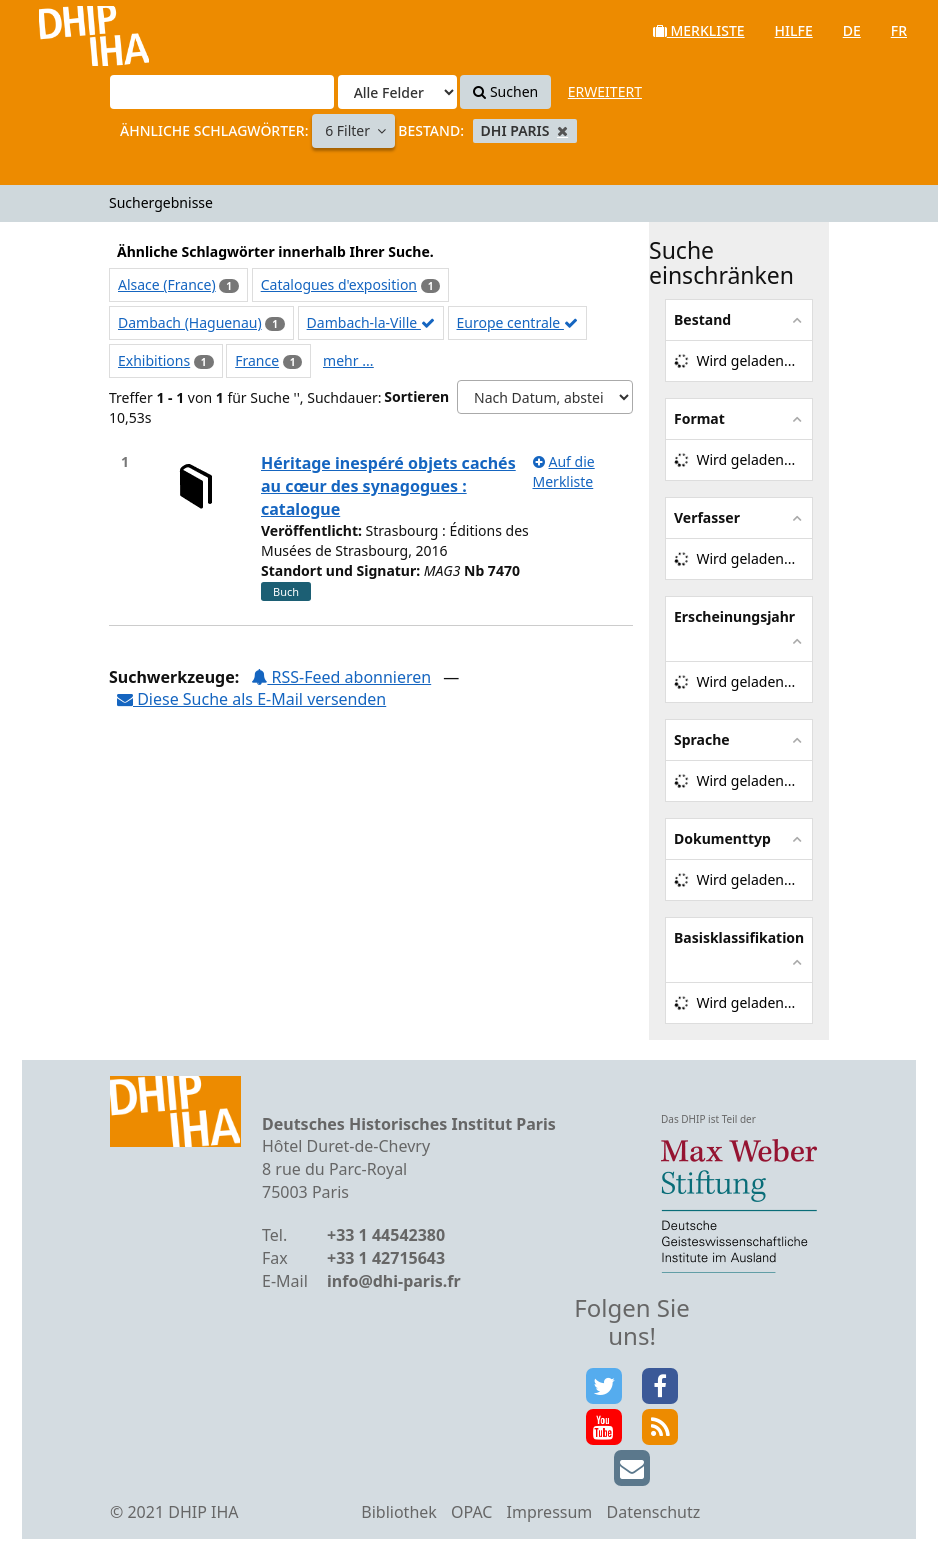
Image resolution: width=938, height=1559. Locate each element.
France (257, 360)
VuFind (68, 30)
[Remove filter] (562, 130)
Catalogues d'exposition (339, 284)
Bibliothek (399, 1512)
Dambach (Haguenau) (190, 322)
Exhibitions (154, 360)
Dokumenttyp (722, 838)
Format (699, 418)
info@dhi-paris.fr (394, 1281)
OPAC (471, 1512)
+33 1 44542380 (386, 1235)
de (852, 30)
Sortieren (416, 396)
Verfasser (707, 517)
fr (899, 30)
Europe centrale (517, 322)
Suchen (505, 91)
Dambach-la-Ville (371, 322)
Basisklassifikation (739, 937)
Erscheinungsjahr (734, 616)
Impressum (550, 1512)
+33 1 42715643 (386, 1258)
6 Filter (349, 130)
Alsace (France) (167, 284)
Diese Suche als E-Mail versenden (251, 699)
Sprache (702, 739)
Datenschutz (653, 1512)
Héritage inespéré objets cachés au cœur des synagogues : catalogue (388, 486)
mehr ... (348, 360)
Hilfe (794, 30)
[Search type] (397, 92)
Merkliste (699, 30)
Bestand (702, 319)
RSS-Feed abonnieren (341, 677)
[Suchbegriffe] (222, 92)
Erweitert (605, 91)
